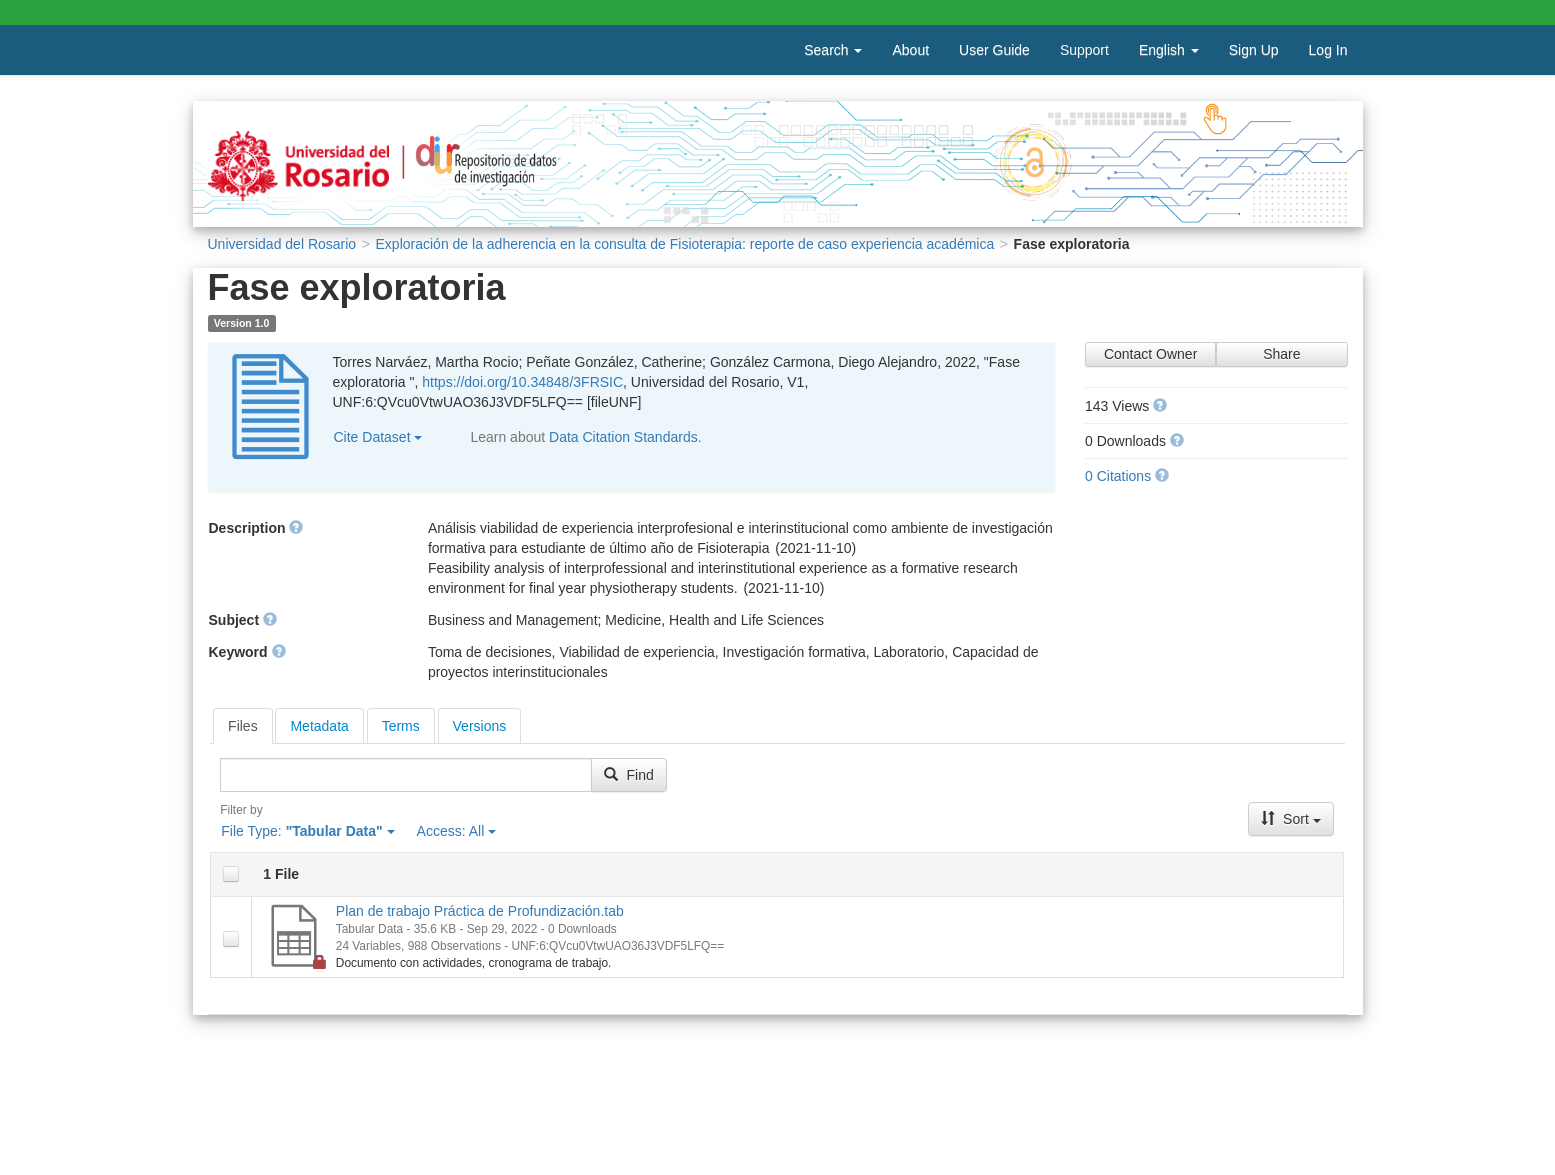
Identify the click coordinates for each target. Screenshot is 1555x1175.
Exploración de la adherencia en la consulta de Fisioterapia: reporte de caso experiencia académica (685, 244)
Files (243, 726)
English (1169, 50)
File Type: (307, 831)
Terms (401, 726)
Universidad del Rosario (282, 244)
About (910, 50)
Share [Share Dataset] (1281, 354)
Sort (1291, 819)
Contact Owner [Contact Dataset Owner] (1150, 354)
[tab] (243, 726)
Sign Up (1254, 50)
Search (833, 50)
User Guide (994, 50)
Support (1084, 50)
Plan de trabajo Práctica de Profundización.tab (480, 911)
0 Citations (1118, 476)
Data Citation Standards (623, 437)
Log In (1328, 50)
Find (628, 775)
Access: (457, 831)
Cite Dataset (378, 437)
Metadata (319, 726)
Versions (480, 726)
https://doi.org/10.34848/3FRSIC (522, 382)
